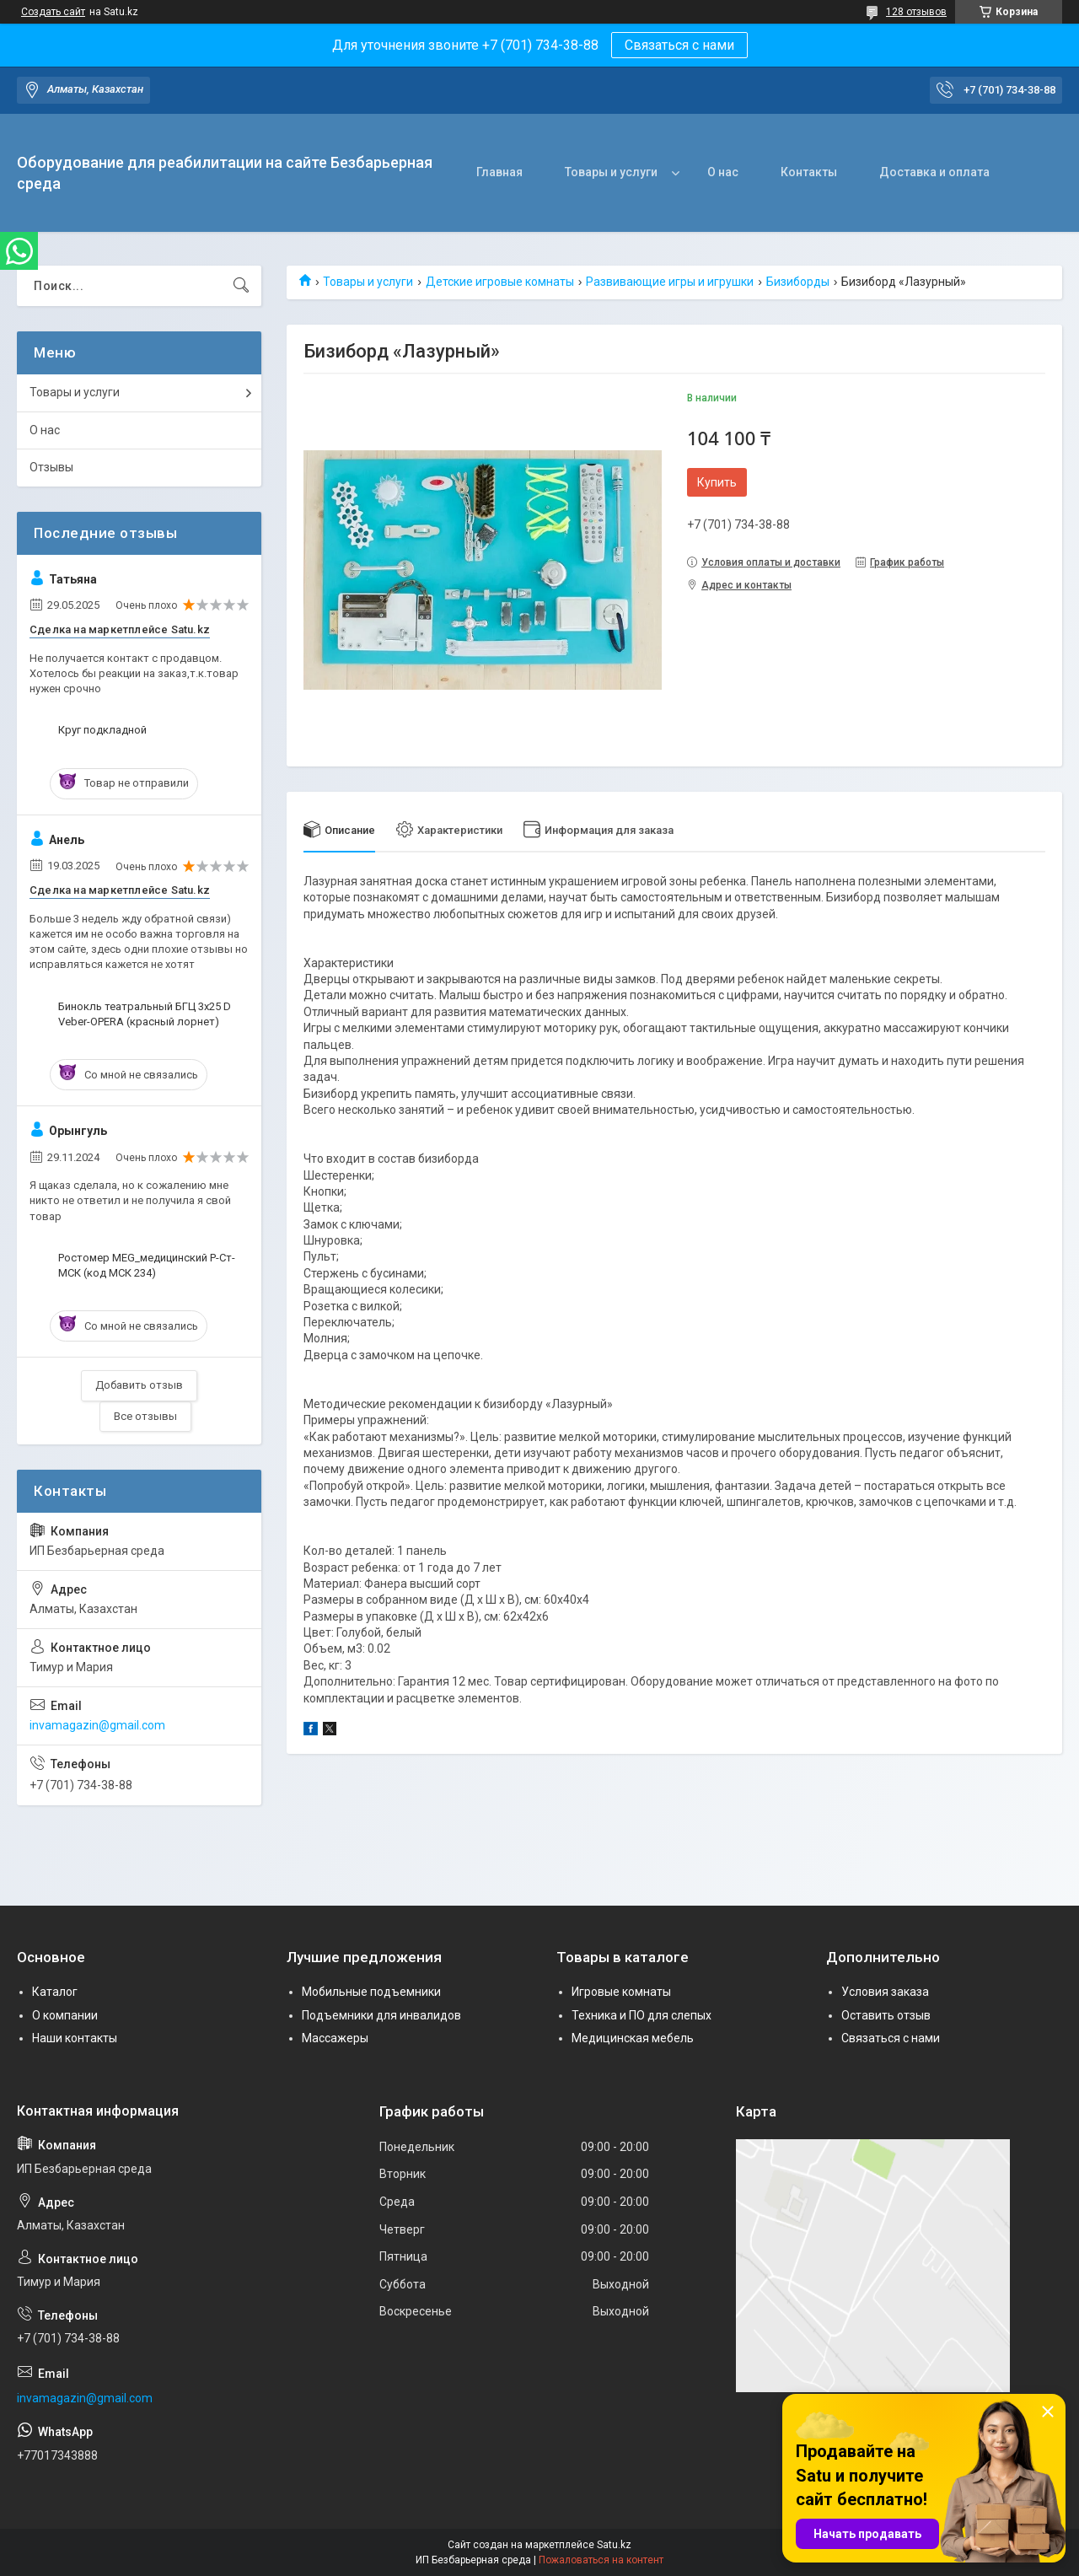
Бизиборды (797, 281)
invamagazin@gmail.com (97, 1725)
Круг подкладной (102, 729)
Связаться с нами (679, 45)
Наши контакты (74, 2038)
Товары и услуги (611, 172)
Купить (717, 482)
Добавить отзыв (139, 1385)
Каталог (55, 1991)
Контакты (809, 172)
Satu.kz (614, 2545)
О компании (65, 2015)
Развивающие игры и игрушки (670, 281)
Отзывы (51, 467)
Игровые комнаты (621, 1991)
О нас (722, 172)
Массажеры (335, 2038)
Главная (499, 172)
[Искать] (241, 286)
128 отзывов (916, 12)
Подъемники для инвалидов (381, 2015)
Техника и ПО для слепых (641, 2015)
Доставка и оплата (934, 172)
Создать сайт (53, 12)
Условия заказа (885, 1991)
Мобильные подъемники (371, 1991)
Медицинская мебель (633, 2038)
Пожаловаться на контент (601, 2560)
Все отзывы (145, 1416)
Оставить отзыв (886, 2015)
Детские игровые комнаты (500, 281)
